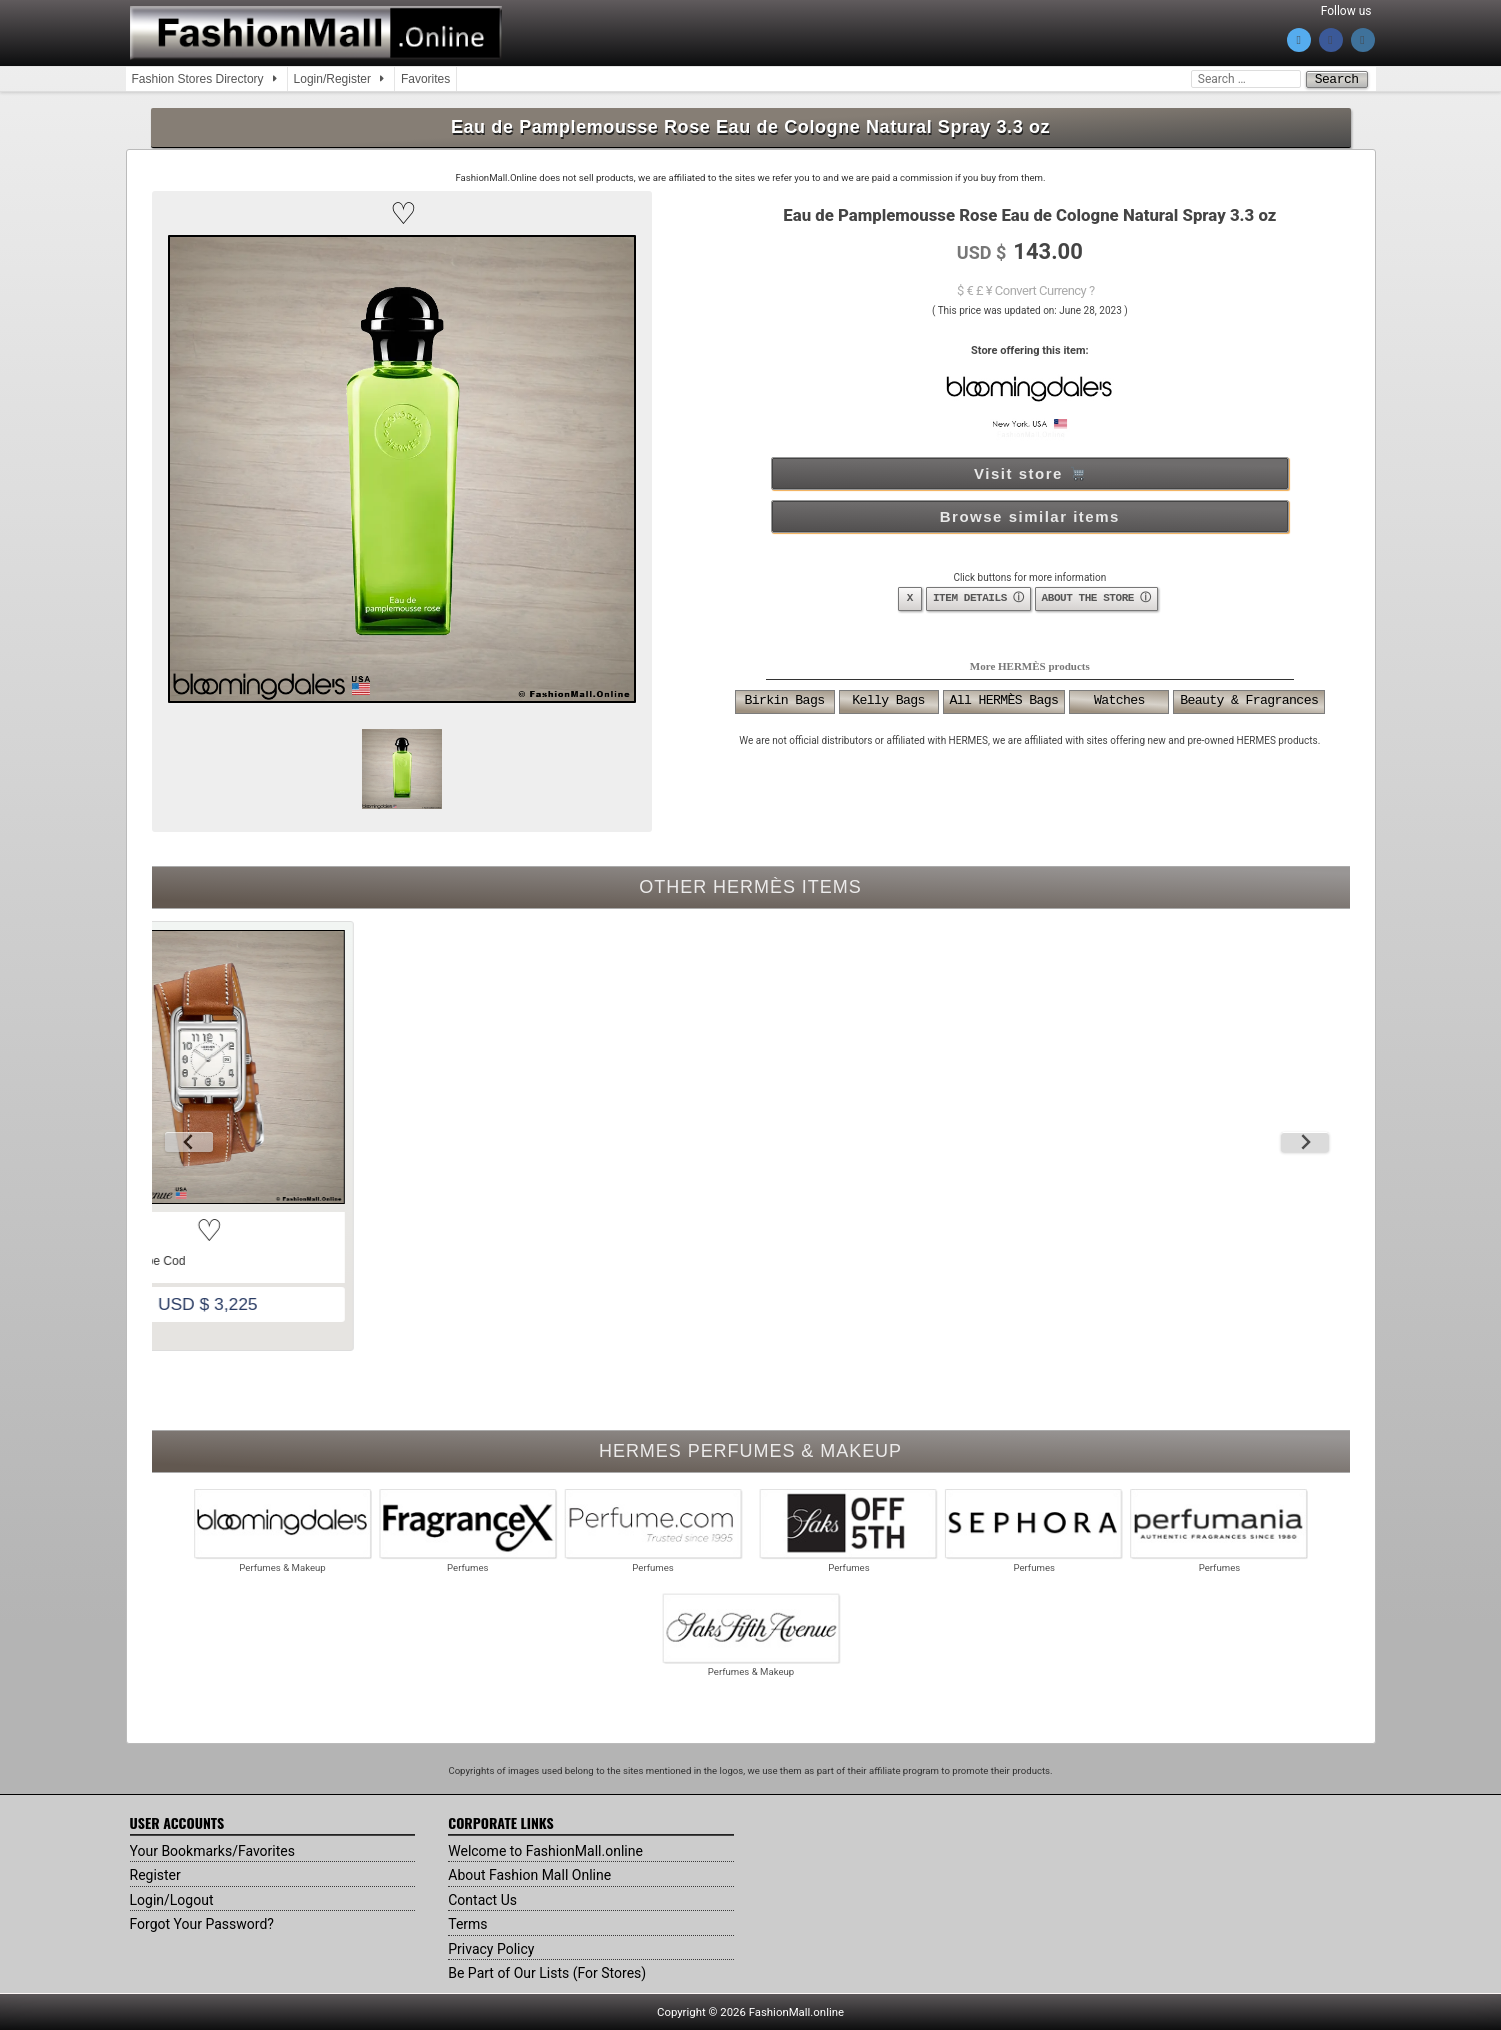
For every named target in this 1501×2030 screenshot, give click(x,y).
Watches (1119, 701)
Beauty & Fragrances (1249, 701)
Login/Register (332, 79)
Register (155, 1874)
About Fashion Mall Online (529, 1874)
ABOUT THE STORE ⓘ (1096, 597)
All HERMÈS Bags (1004, 701)
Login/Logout (172, 1899)
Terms (467, 1923)
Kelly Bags (888, 701)
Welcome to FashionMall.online (545, 1850)
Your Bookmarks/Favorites (212, 1850)
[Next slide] (1305, 1141)
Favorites (425, 79)
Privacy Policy (491, 1948)
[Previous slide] (189, 1141)
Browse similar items (1030, 515)
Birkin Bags (785, 701)
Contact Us (482, 1899)
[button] (402, 212)
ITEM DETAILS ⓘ (978, 597)
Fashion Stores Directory (198, 79)
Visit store (1029, 472)
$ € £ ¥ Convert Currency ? (1025, 290)
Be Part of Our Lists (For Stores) (547, 1972)
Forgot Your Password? (202, 1923)
